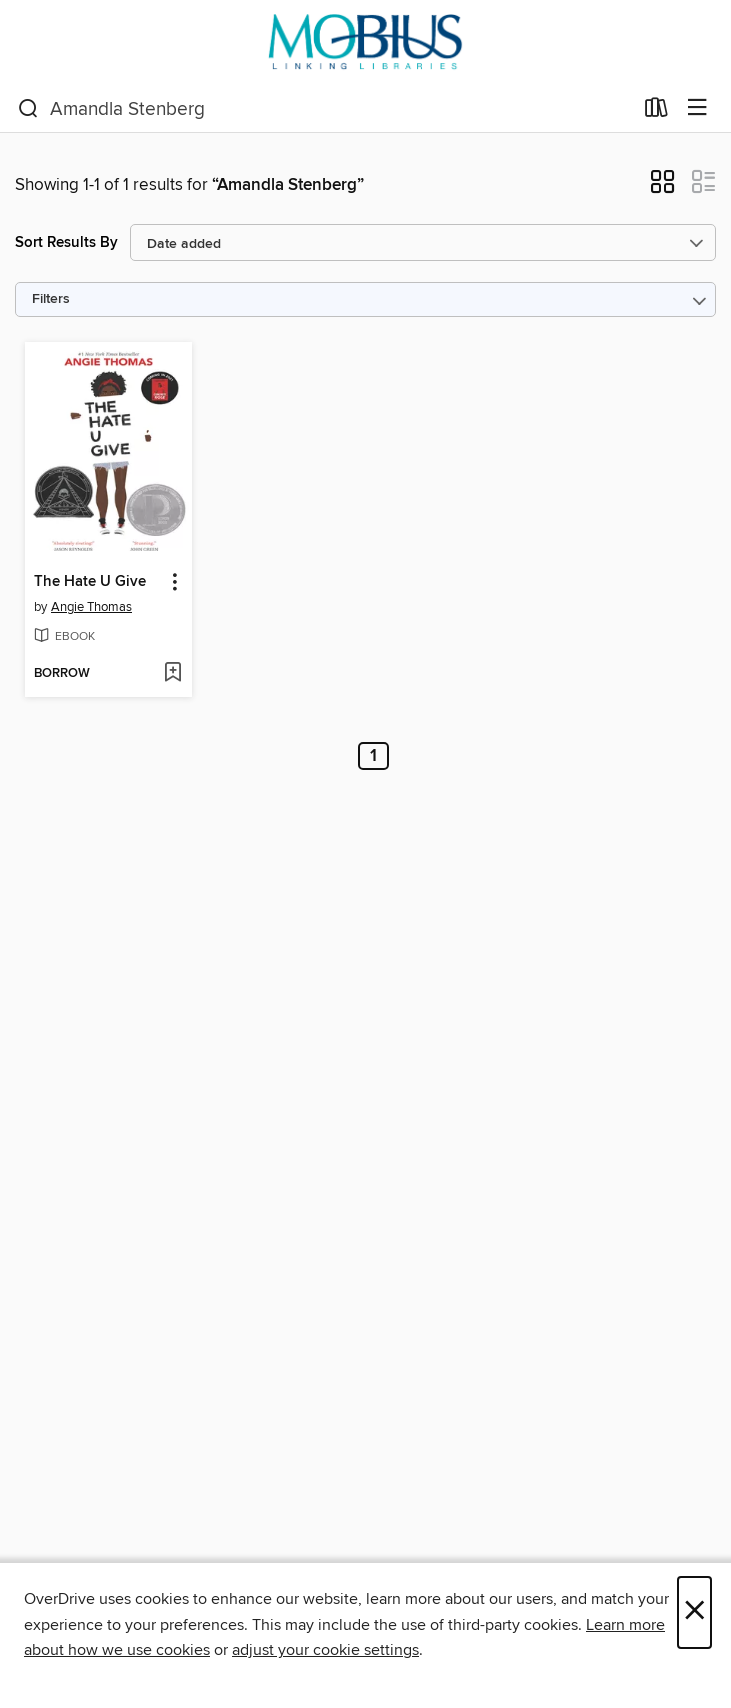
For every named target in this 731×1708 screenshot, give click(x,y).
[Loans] (656, 112)
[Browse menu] (697, 108)
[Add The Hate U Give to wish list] (172, 674)
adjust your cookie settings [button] (325, 1650)
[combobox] (325, 109)
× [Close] (694, 1612)
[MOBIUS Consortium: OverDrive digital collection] (365, 42)
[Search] (28, 109)
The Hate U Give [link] (90, 582)
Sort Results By (66, 242)
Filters (51, 299)
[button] (662, 188)
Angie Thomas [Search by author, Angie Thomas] (91, 607)
